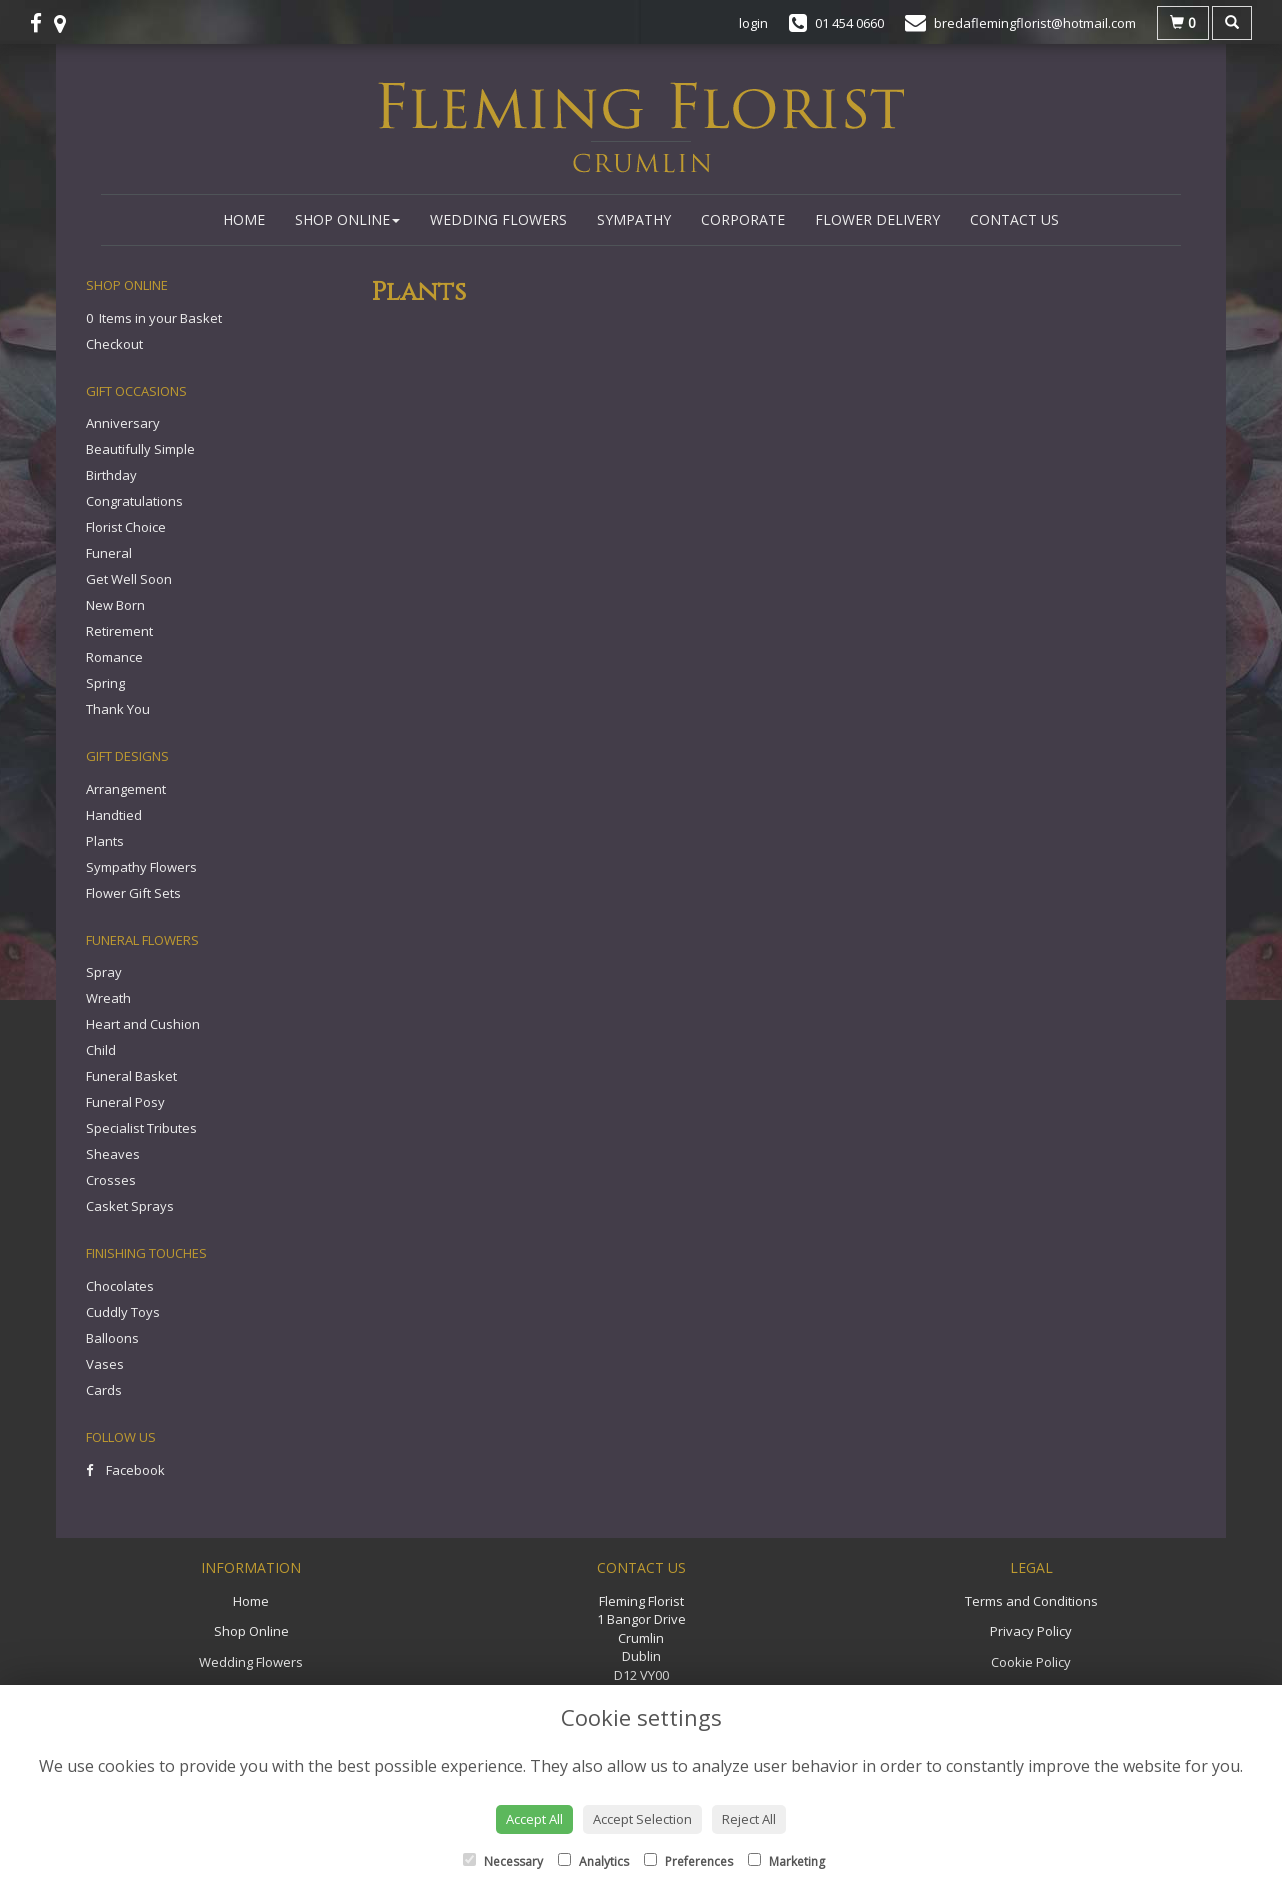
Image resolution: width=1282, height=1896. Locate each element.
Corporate (743, 219)
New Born (115, 605)
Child (101, 1050)
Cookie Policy (1031, 1662)
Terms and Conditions (1031, 1601)
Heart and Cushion (143, 1024)
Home (244, 219)
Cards (104, 1390)
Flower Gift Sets (133, 893)
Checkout (114, 344)
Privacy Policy (1031, 1631)
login (753, 23)
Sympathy (634, 219)
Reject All (749, 1819)
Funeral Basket (131, 1076)
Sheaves (113, 1154)
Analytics (593, 1861)
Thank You (118, 709)
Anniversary (123, 423)
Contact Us (1014, 219)
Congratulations (134, 501)
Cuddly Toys (123, 1312)
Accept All (534, 1819)
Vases (105, 1364)
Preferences (688, 1861)
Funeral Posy (125, 1102)
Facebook (125, 1470)
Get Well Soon (129, 579)
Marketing (786, 1861)
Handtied (114, 815)
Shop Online (347, 219)
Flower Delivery (877, 219)
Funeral (109, 553)
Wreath (108, 998)
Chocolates (120, 1286)
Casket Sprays (130, 1206)
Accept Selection (642, 1819)
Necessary (503, 1861)
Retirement (119, 631)
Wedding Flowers (498, 219)
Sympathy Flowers (141, 867)
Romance (114, 657)
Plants (105, 841)
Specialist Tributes (141, 1128)
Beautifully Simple (140, 449)
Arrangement (126, 789)
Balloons (112, 1338)
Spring (105, 683)
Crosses (111, 1180)
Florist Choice (126, 527)
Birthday (111, 475)
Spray (104, 972)
